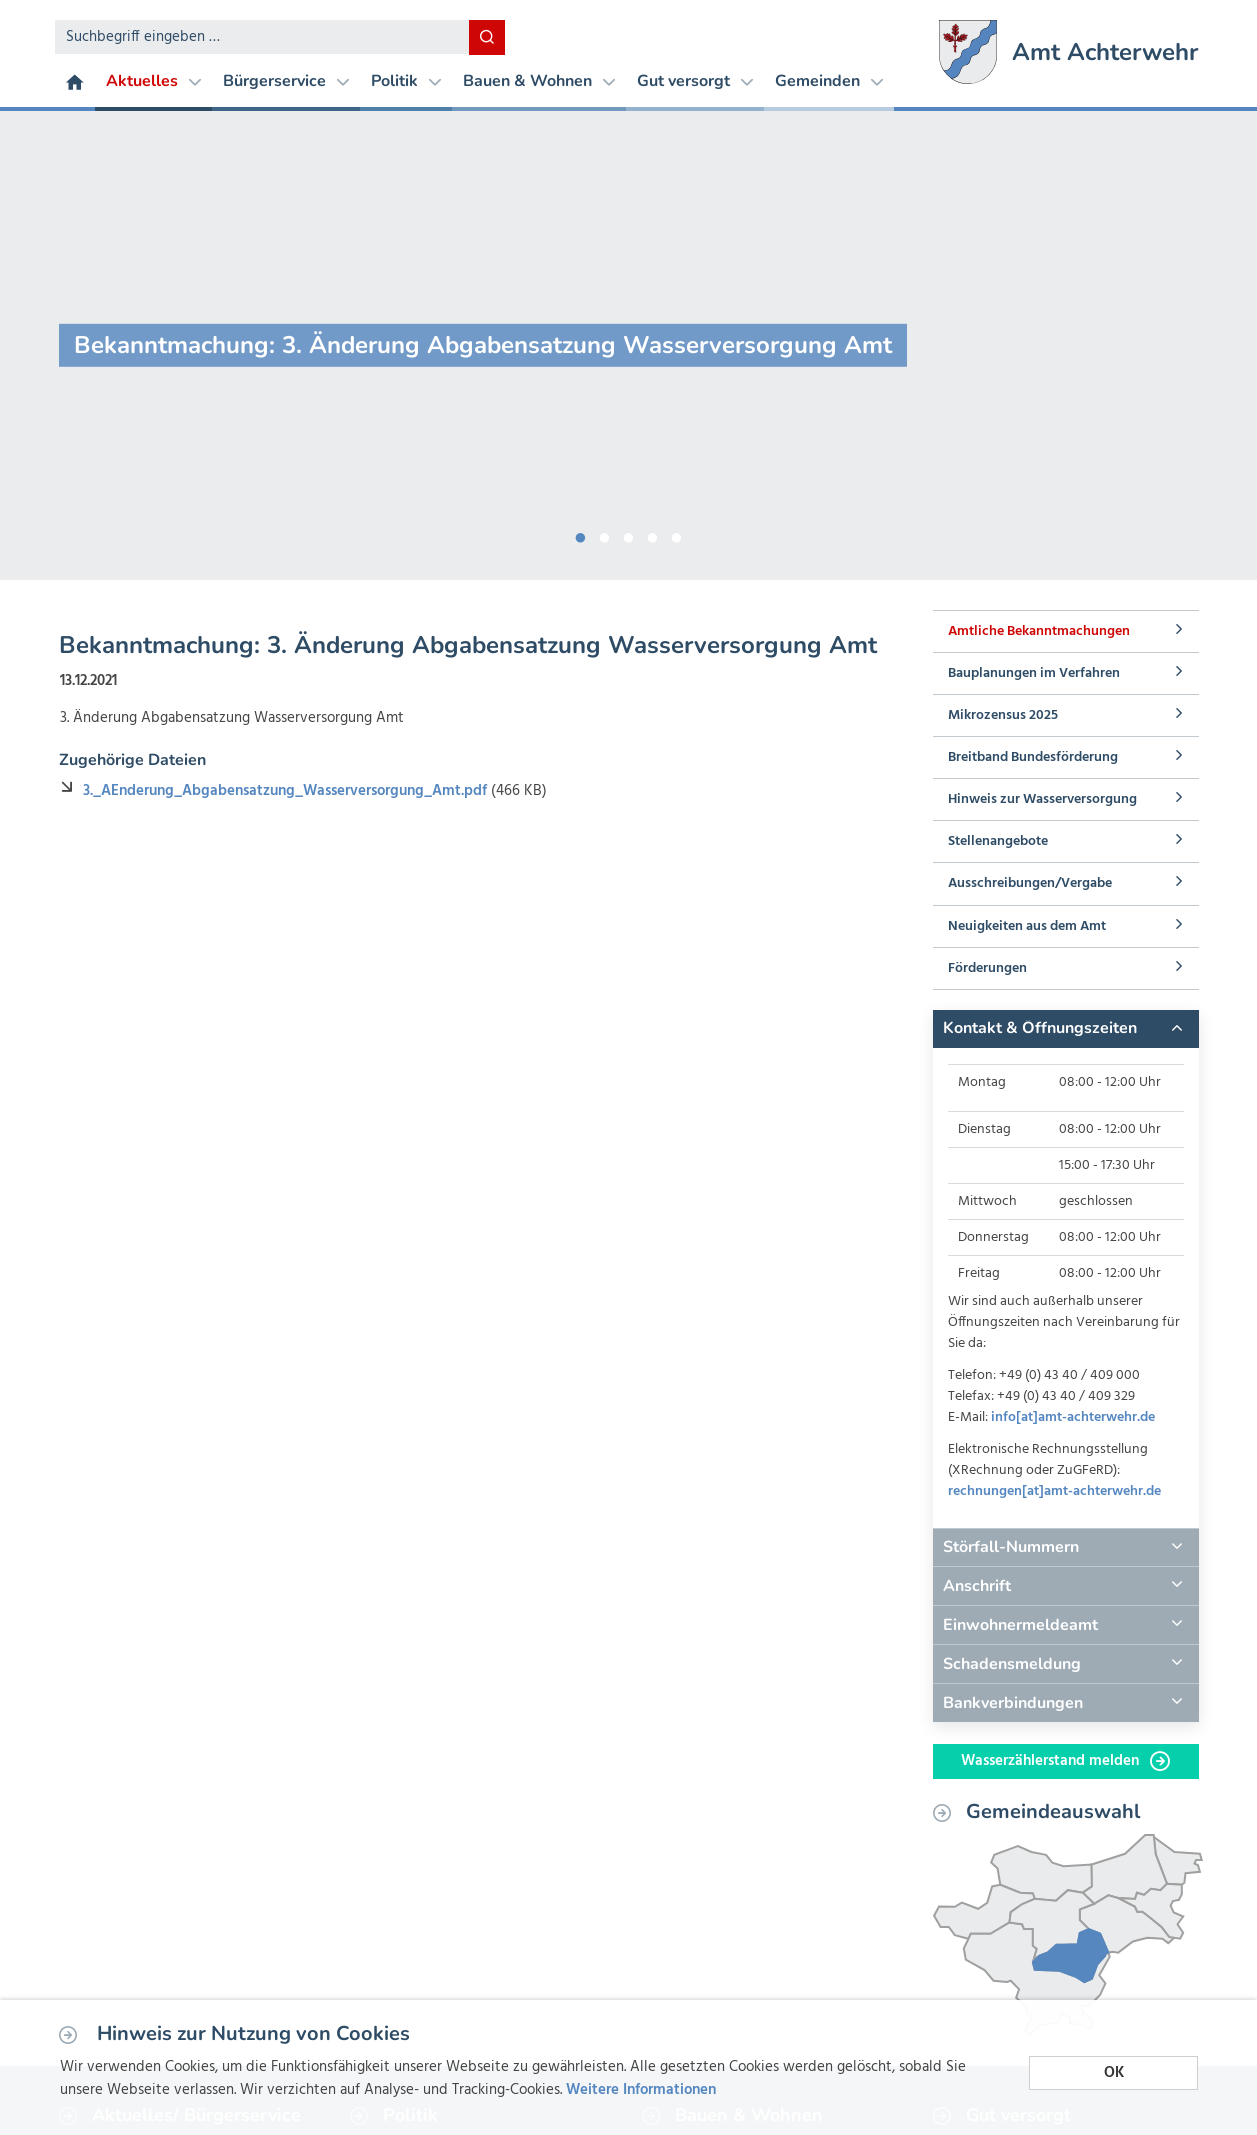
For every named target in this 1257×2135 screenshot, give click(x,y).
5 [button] (677, 534)
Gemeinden (829, 81)
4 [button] (653, 534)
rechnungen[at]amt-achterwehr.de (1054, 1491)
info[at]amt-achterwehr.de (1073, 1417)
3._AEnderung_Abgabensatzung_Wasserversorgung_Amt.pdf (287, 791)
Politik (406, 81)
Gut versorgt (695, 81)
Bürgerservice (286, 81)
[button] (1066, 1029)
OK (1114, 2073)
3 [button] (629, 534)
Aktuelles (153, 81)
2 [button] (605, 534)
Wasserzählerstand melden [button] (1065, 1761)
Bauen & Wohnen (539, 81)
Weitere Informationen (641, 2090)
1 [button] (581, 534)
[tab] (1066, 1029)
